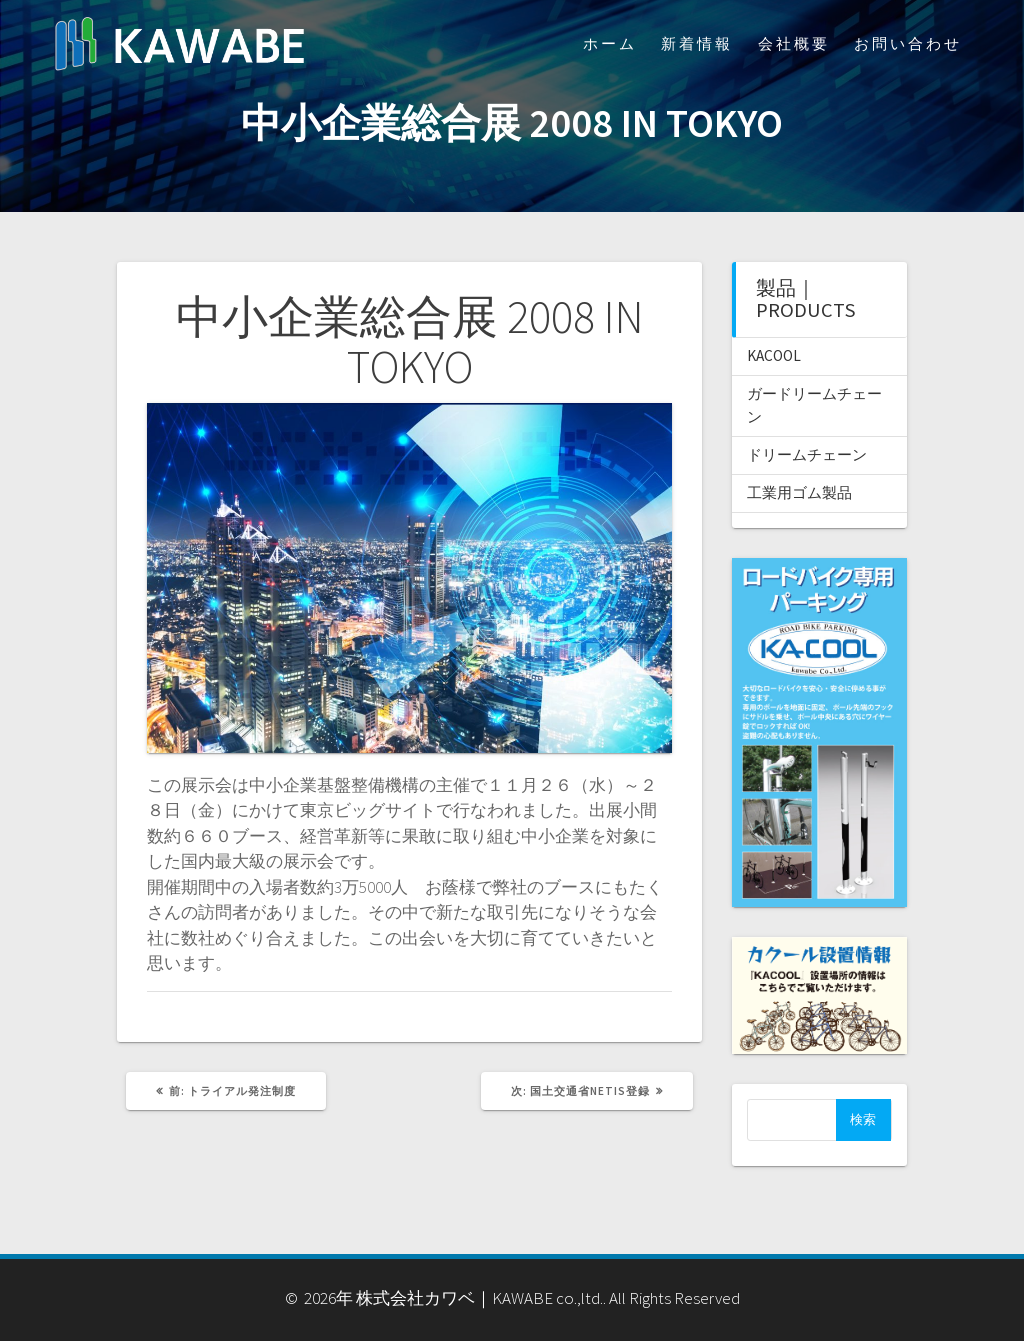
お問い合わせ (908, 43)
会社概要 (794, 43)
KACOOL (774, 355)
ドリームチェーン (807, 454)
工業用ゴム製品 (799, 492)
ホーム (610, 43)
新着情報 (697, 43)
